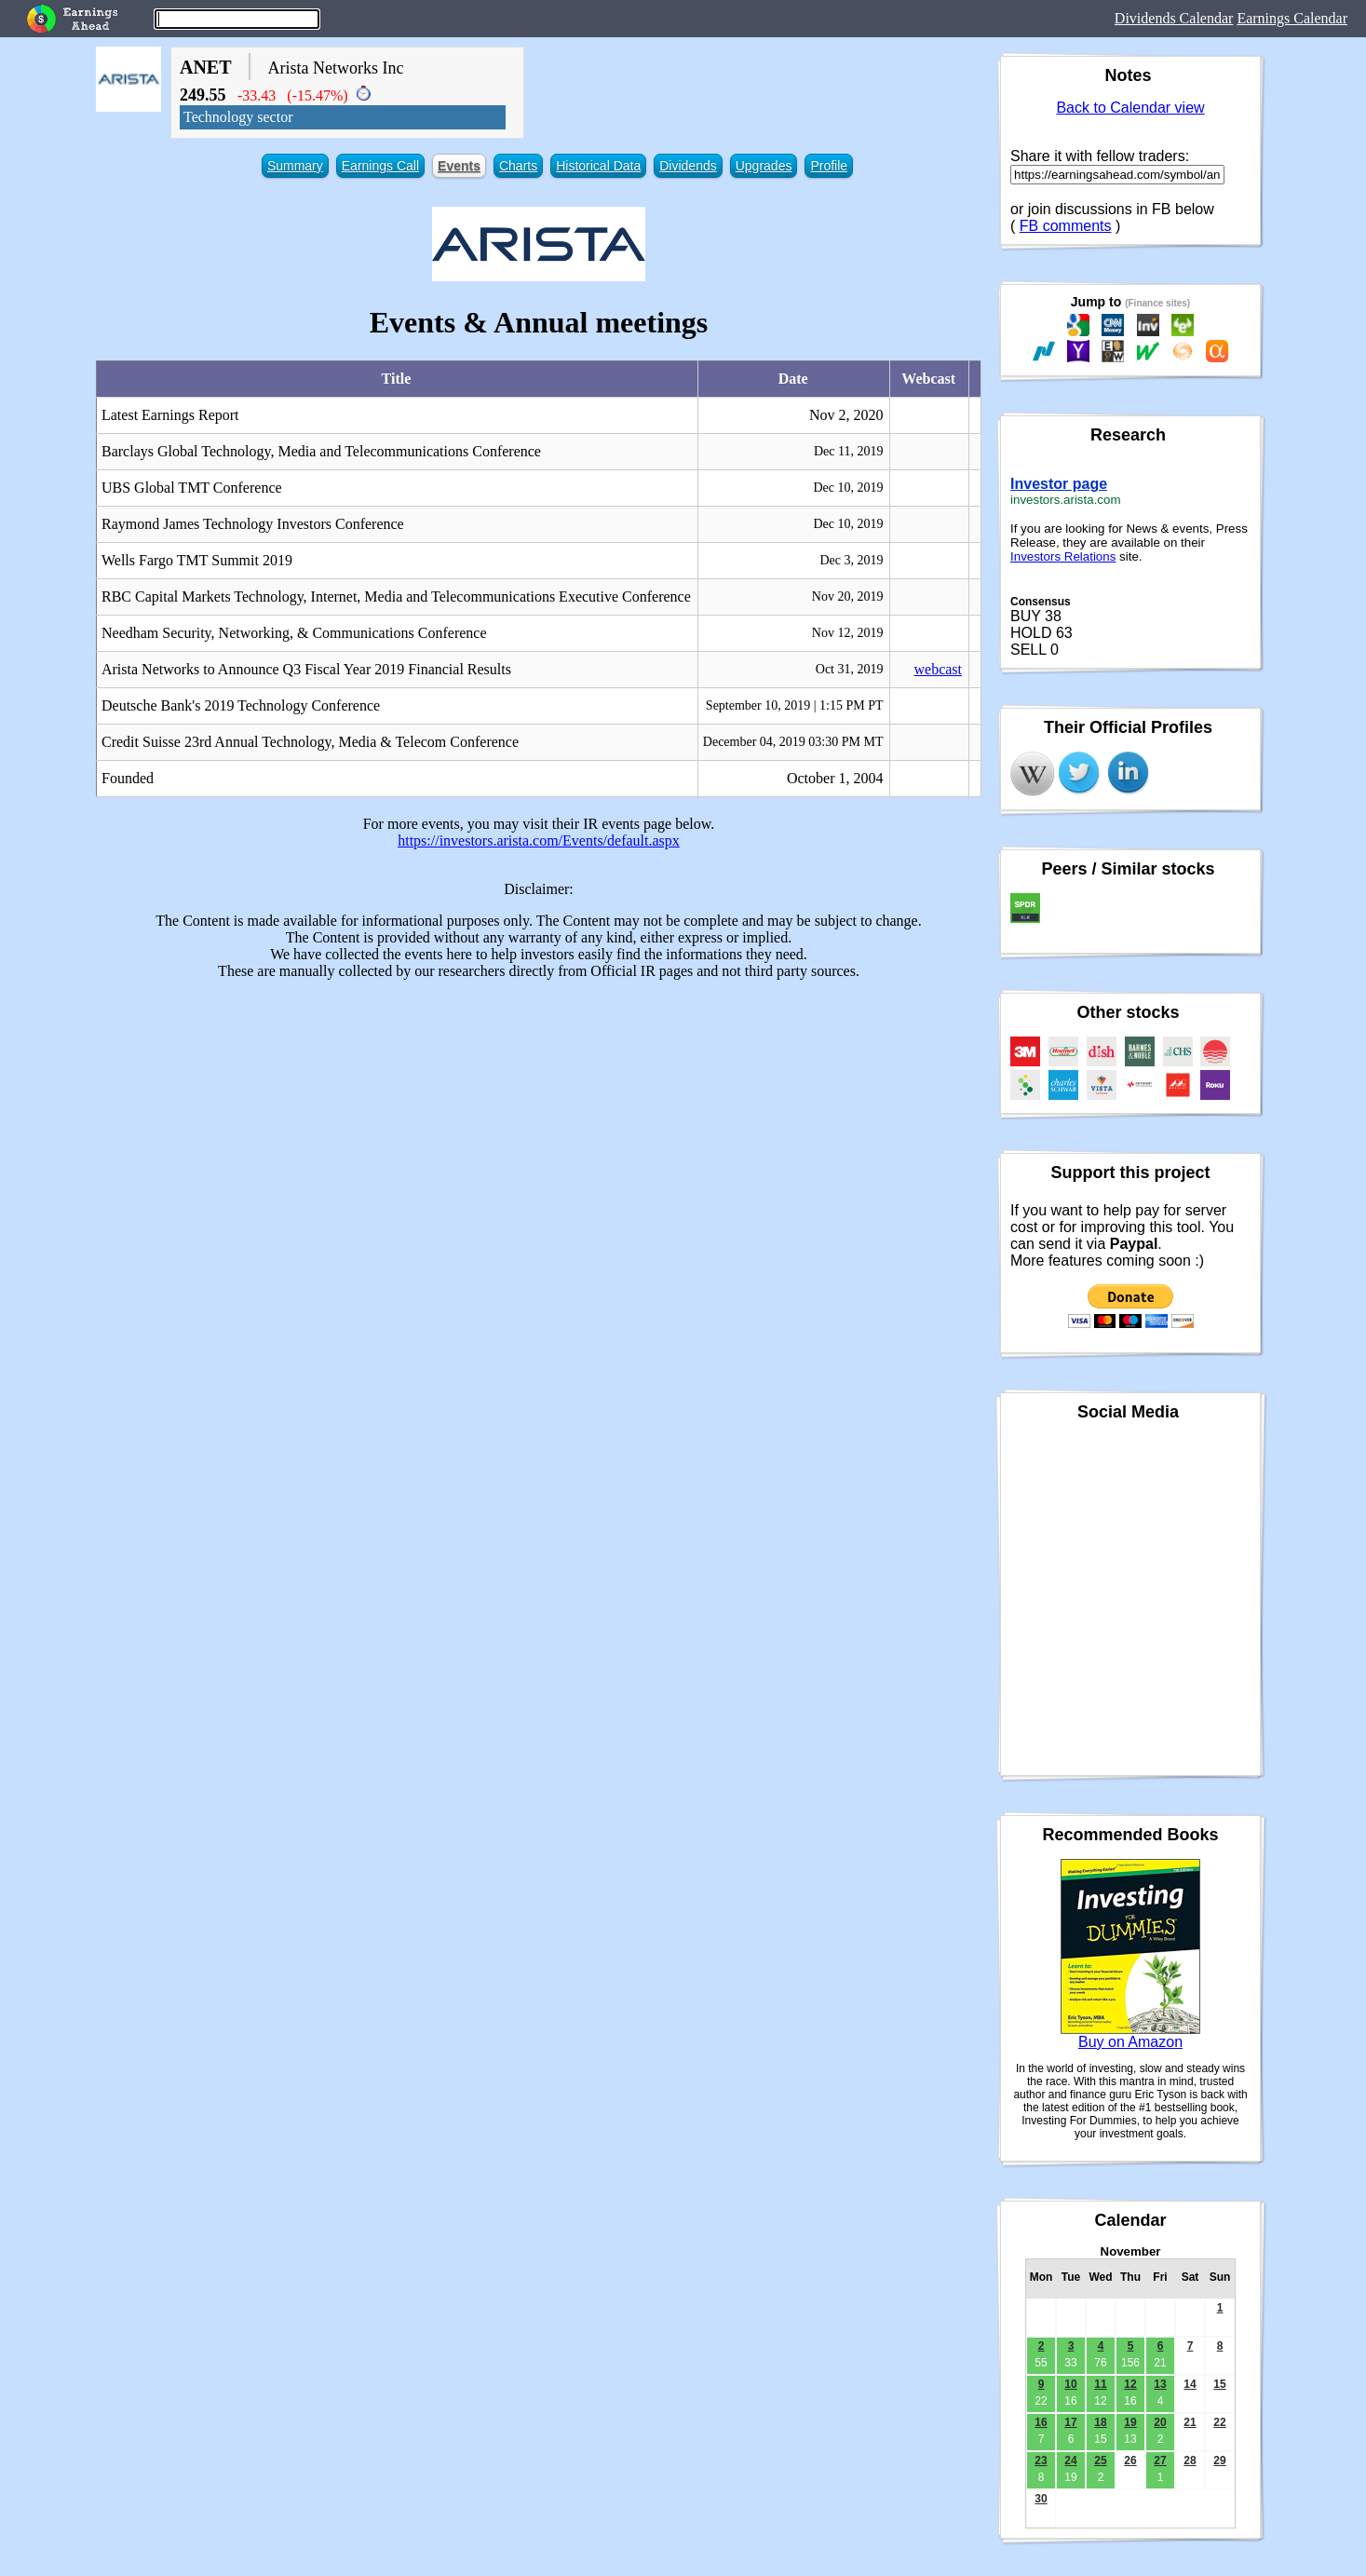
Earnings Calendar (1292, 18)
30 (1041, 2498)
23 (1041, 2460)
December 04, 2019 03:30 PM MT (793, 742)
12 (1130, 2384)
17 (1070, 2422)
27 (1160, 2460)
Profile (828, 165)
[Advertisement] (539, 1125)
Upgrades (764, 165)
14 (1189, 2384)
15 (1219, 2384)
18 (1100, 2422)
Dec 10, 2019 (848, 488)
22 (1219, 2422)
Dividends (687, 165)
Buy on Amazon (1130, 2042)
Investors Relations (1063, 556)
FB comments (1066, 226)
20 (1160, 2422)
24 (1070, 2460)
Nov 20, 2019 (848, 596)
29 (1219, 2460)
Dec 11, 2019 (849, 451)
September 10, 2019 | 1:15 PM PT (795, 705)
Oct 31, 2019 (850, 669)
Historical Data (598, 165)
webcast (937, 669)
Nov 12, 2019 (848, 633)
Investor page (1058, 484)
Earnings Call (380, 165)
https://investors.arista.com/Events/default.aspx (539, 840)
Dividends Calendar (1174, 18)
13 (1160, 2384)
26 (1130, 2460)
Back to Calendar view (1130, 107)
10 (1070, 2384)
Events (459, 165)
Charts (518, 165)
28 (1189, 2460)
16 (1041, 2422)
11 (1100, 2384)
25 (1100, 2460)
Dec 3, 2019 (851, 560)
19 (1130, 2422)
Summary (295, 165)
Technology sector (238, 117)
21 (1189, 2422)
